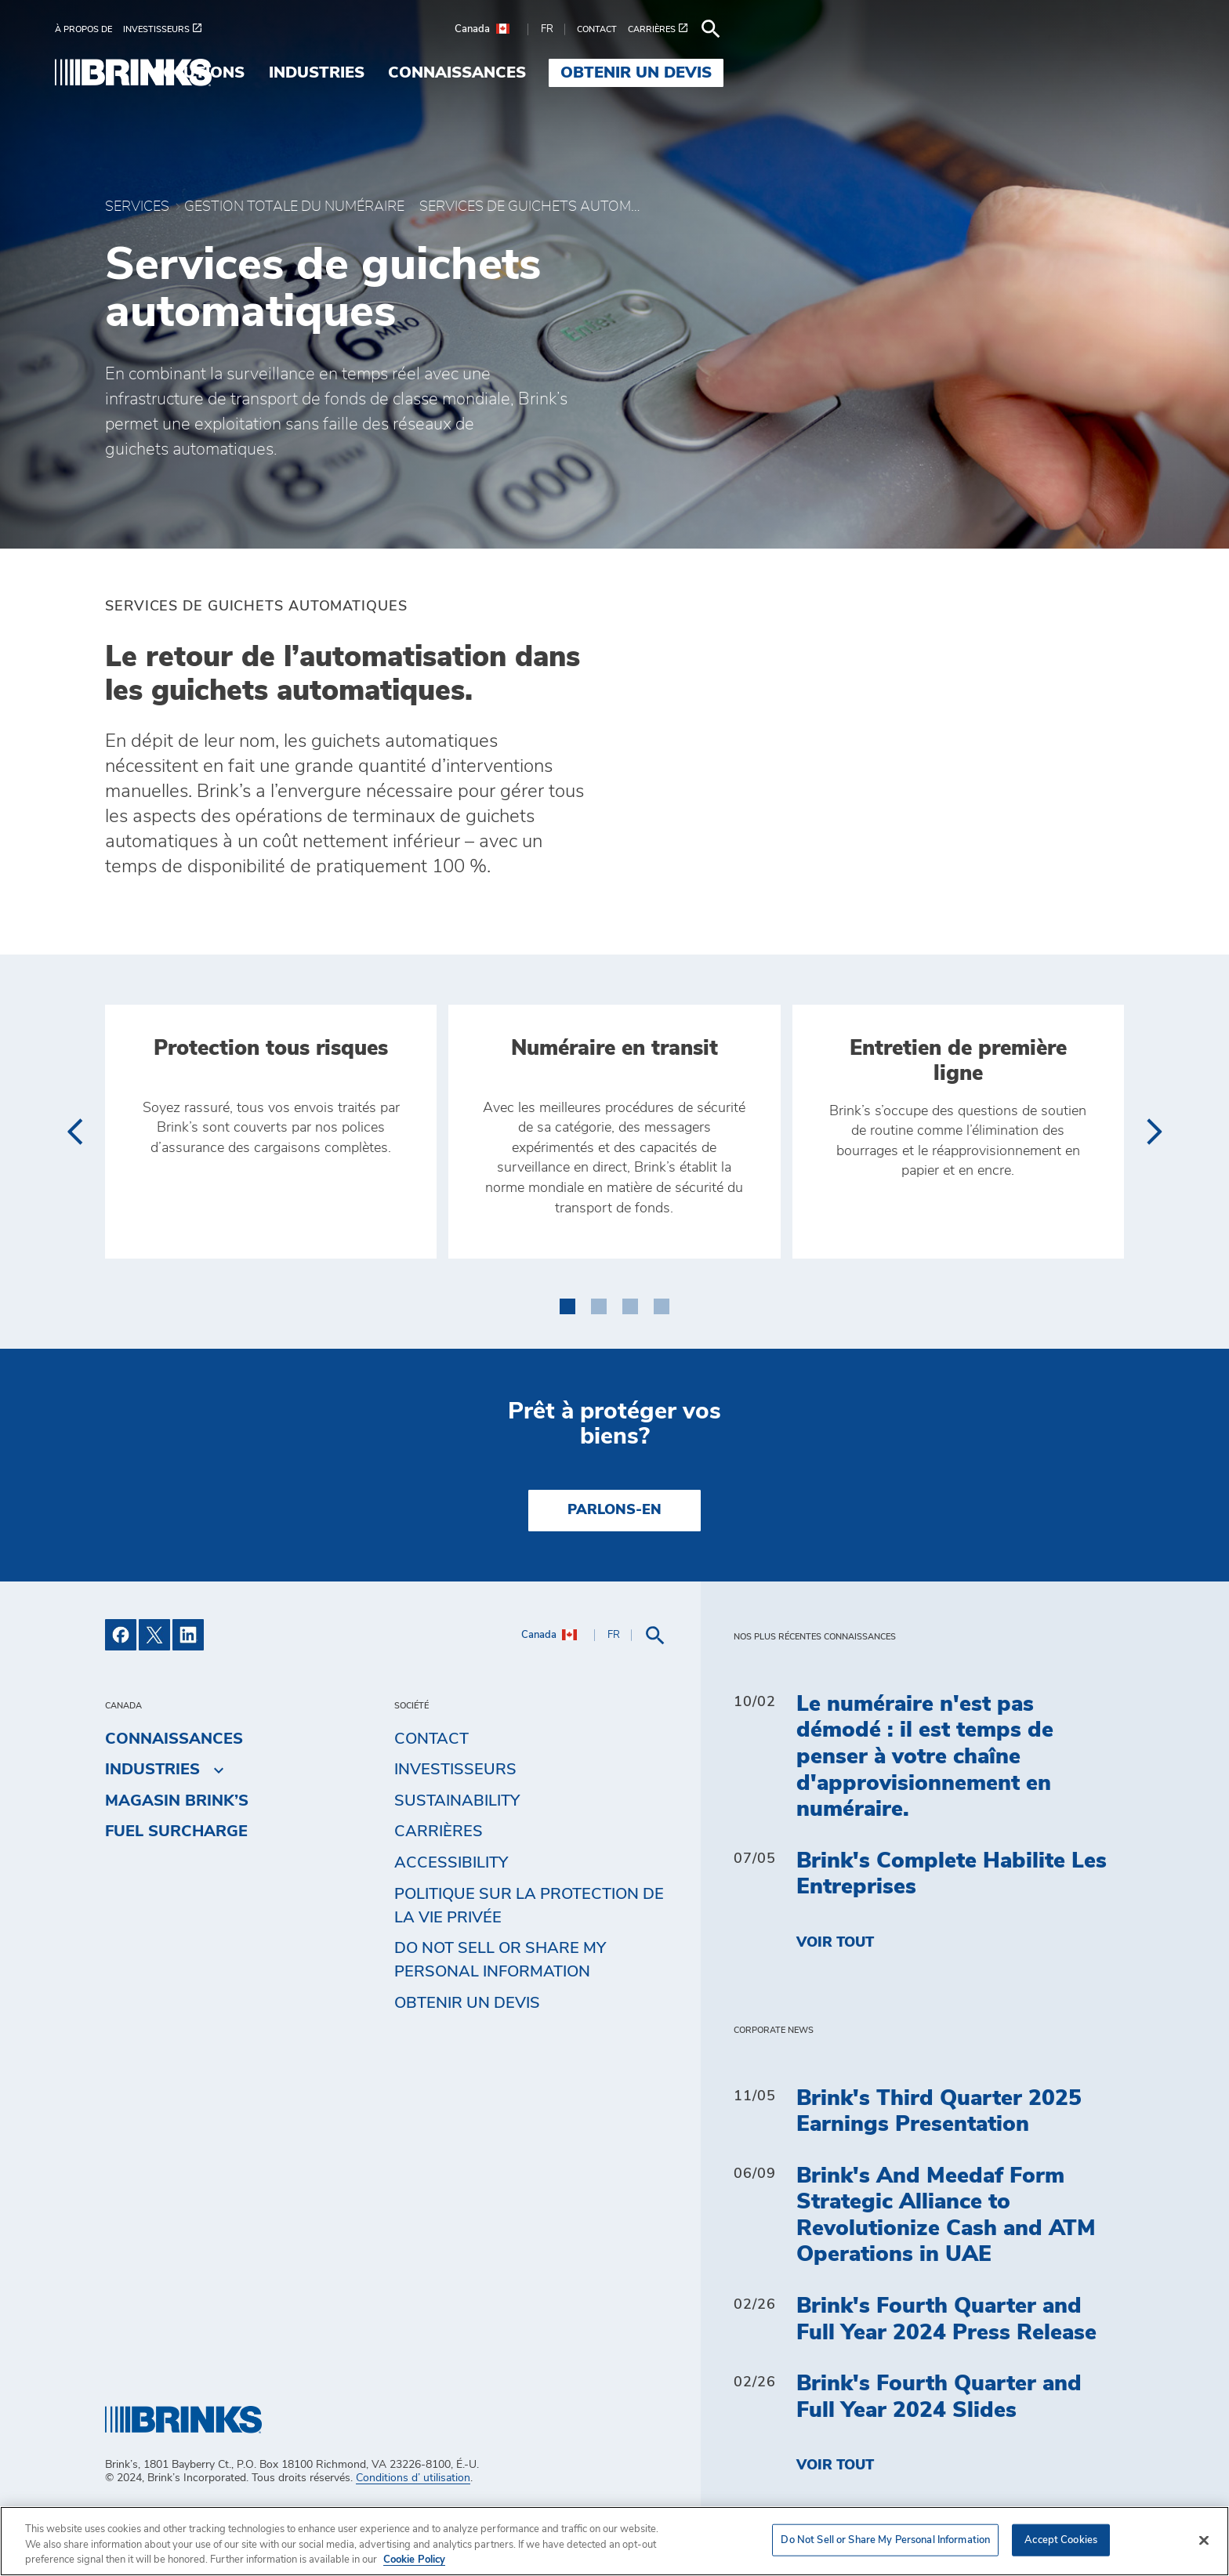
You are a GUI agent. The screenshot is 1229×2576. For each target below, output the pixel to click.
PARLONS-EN (614, 1563)
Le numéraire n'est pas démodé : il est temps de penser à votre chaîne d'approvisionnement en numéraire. (924, 1808)
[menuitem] (139, 29)
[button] (567, 1355)
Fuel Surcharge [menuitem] (176, 1884)
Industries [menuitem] (716, 73)
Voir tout (835, 1995)
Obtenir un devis (467, 2055)
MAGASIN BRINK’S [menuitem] (176, 1852)
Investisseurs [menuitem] (455, 1822)
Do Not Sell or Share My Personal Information (500, 2012)
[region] (614, 2541)
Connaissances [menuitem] (857, 73)
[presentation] (74, 1183)
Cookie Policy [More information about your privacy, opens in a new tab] (414, 2560)
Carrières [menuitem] (438, 1884)
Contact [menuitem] (431, 1791)
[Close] (1204, 2540)
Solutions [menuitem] (598, 73)
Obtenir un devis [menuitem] (1036, 73)
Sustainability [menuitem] (457, 1852)
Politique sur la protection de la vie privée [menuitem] (529, 1957)
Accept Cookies (1060, 2539)
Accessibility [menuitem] (451, 1915)
